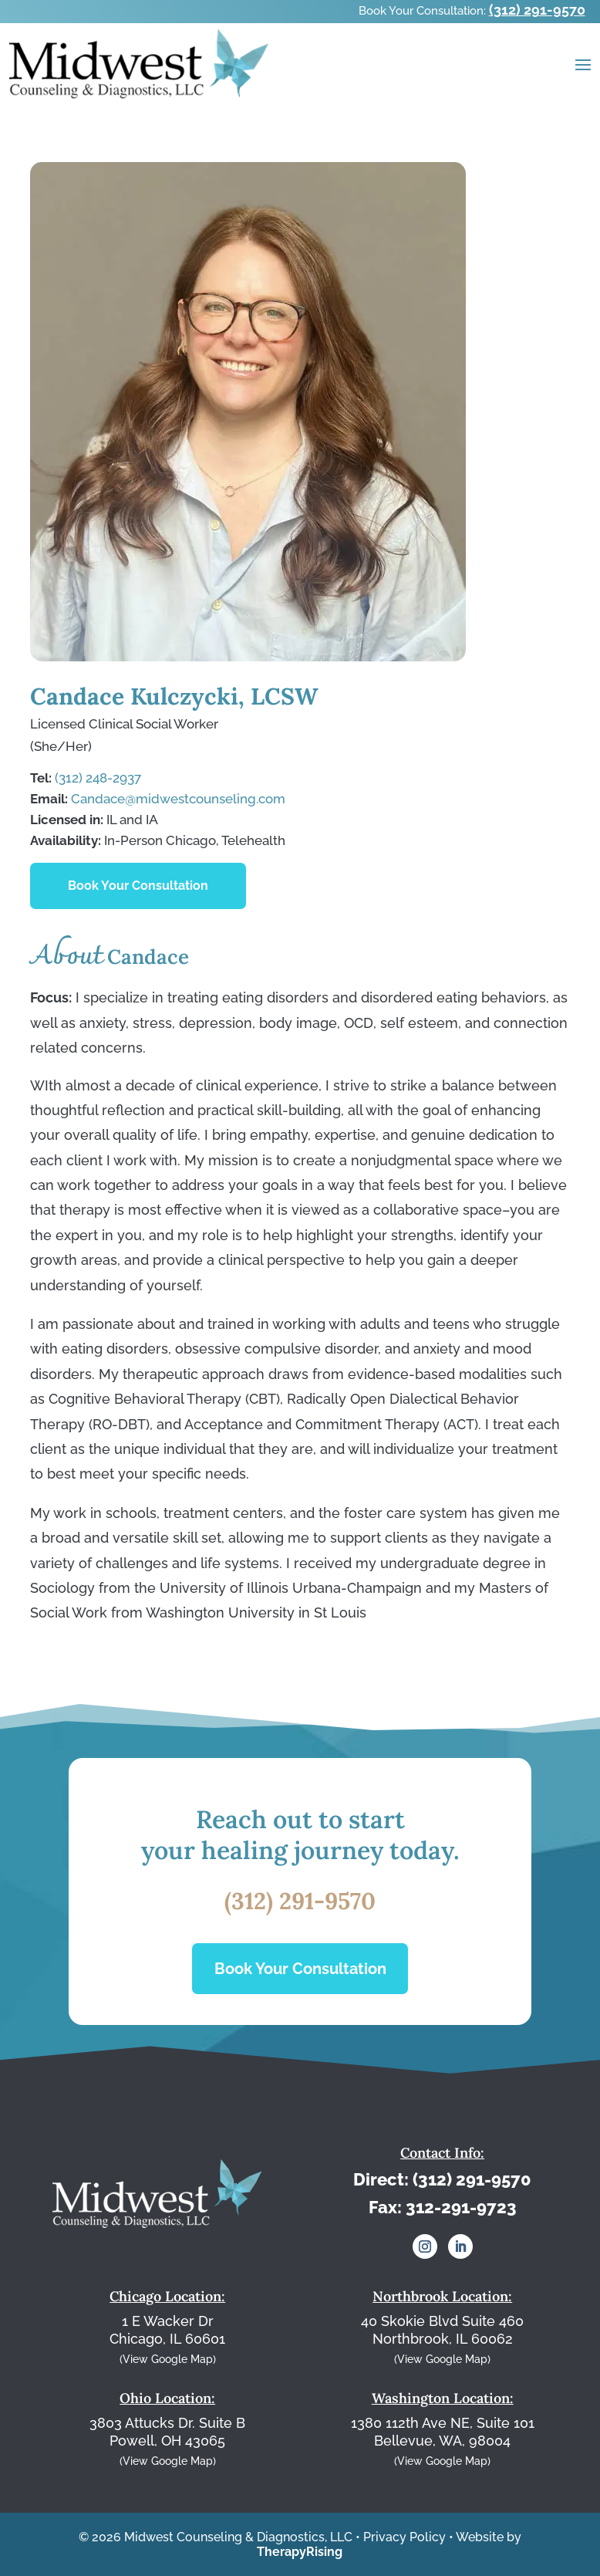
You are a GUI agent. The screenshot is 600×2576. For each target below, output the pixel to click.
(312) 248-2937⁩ (98, 778)
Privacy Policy (404, 2537)
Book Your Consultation (138, 885)
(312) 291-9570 (537, 10)
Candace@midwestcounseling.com (178, 798)
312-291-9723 (461, 2207)
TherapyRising (299, 2551)
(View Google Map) (168, 2359)
